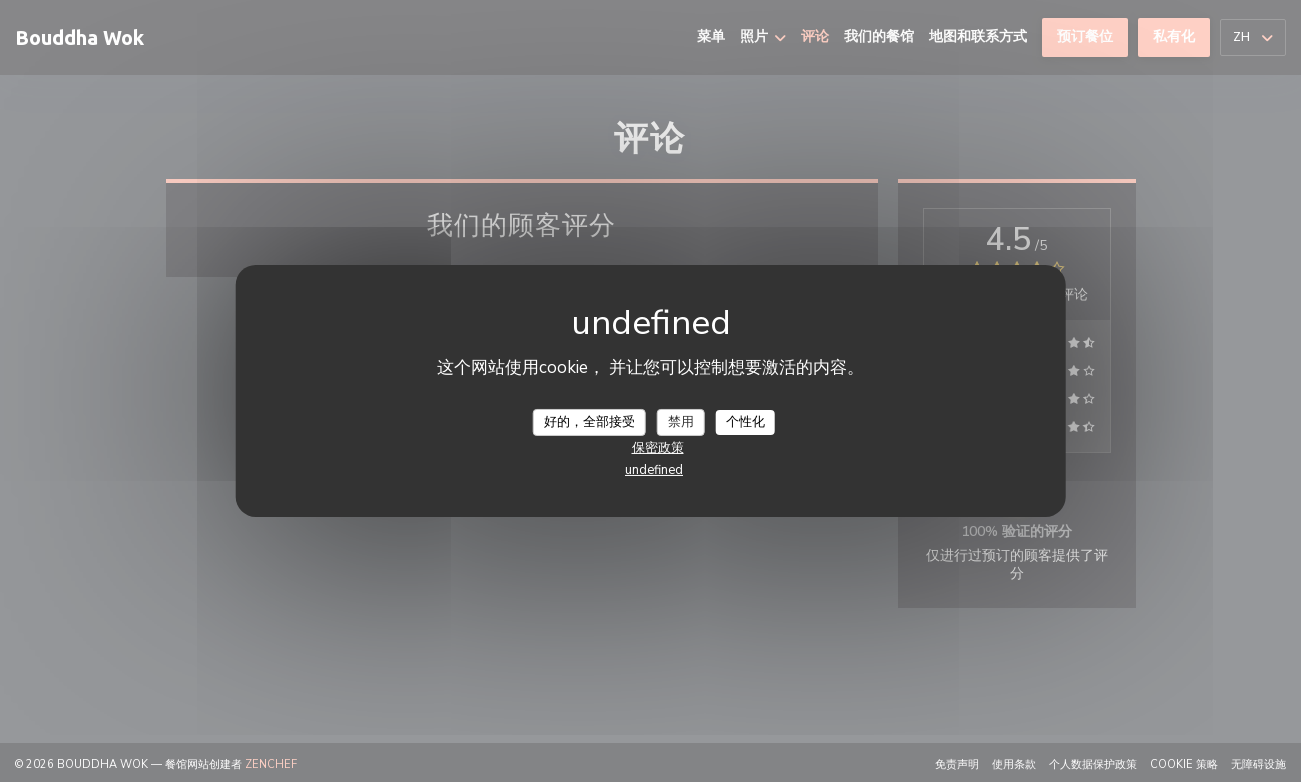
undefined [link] (654, 470)
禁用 (681, 421)
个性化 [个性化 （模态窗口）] (745, 421)
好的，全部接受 (589, 421)
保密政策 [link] (658, 448)
